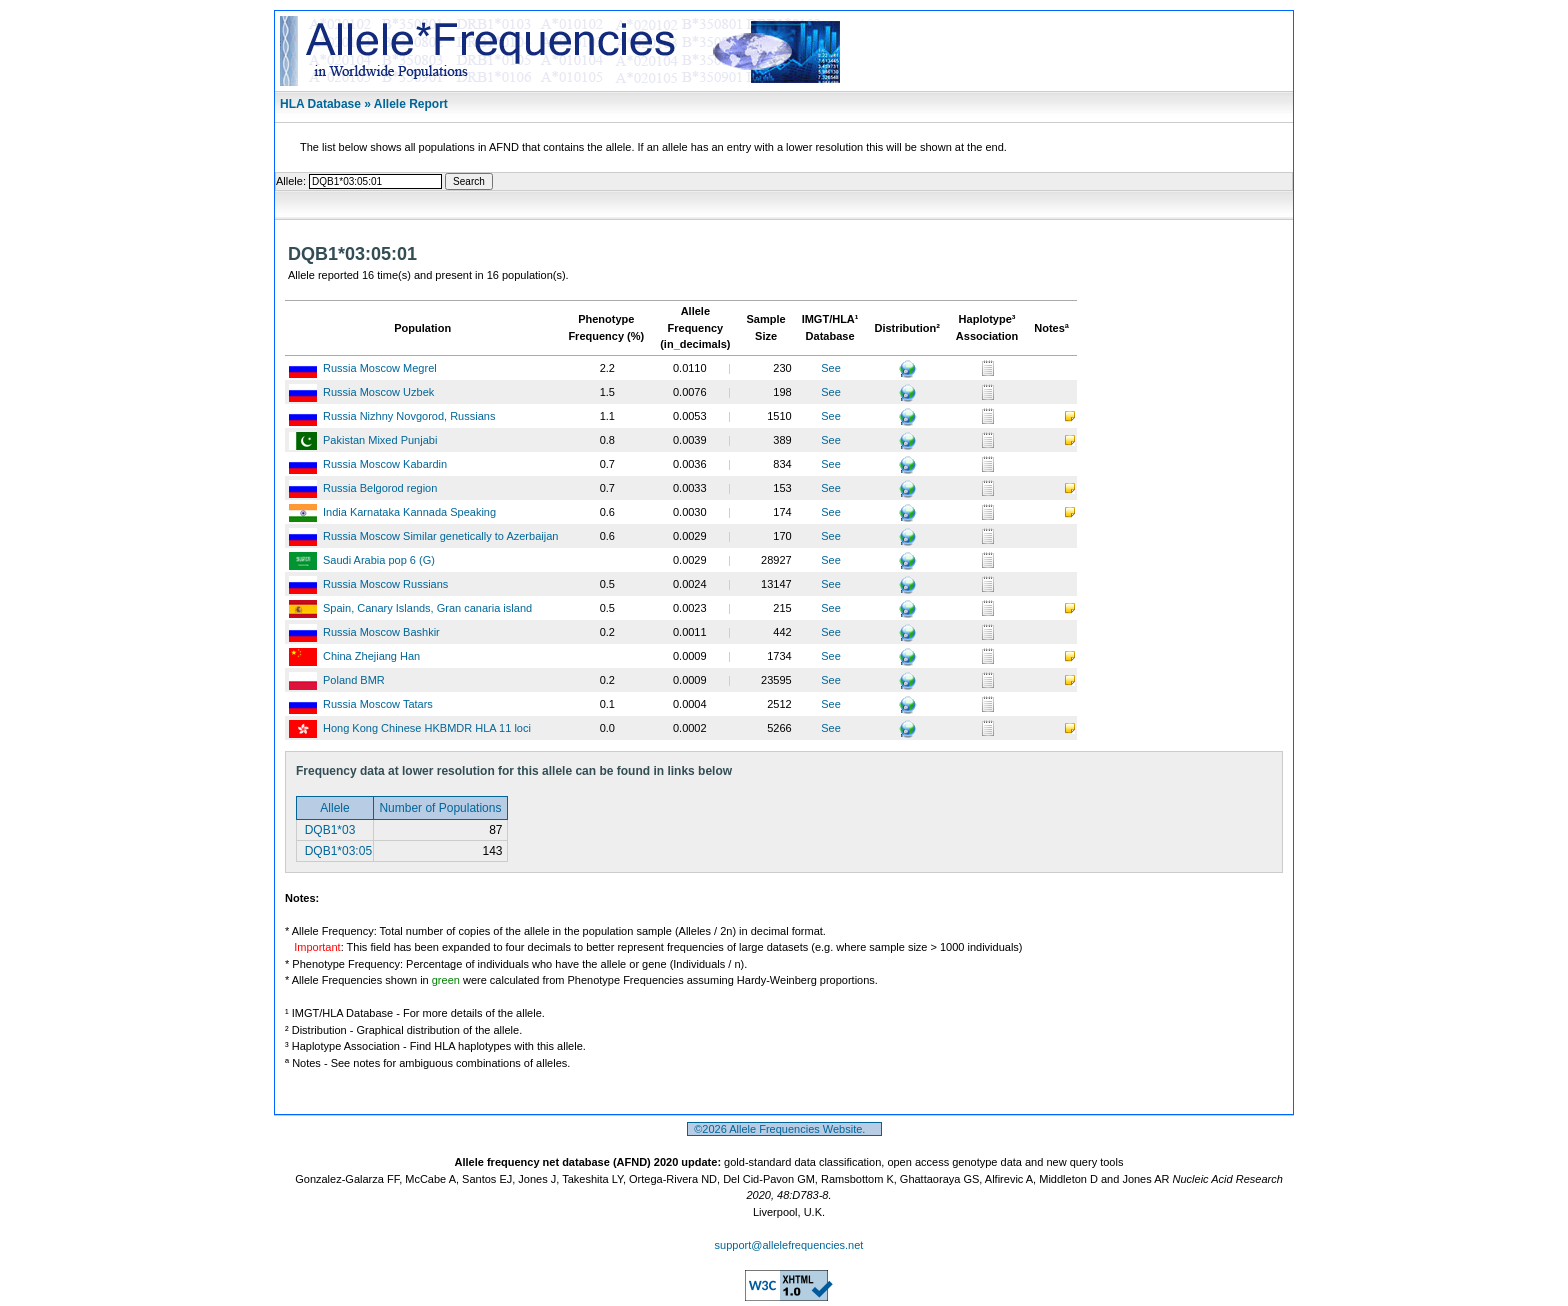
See (831, 368)
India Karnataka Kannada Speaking (409, 512)
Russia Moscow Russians (385, 584)
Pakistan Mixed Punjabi (380, 440)
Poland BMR (354, 680)
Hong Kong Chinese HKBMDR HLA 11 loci (427, 728)
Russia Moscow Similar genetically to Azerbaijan (440, 536)
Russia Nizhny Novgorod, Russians (409, 416)
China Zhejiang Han (371, 656)
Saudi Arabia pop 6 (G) (379, 560)
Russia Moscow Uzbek (378, 392)
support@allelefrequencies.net (789, 1245)
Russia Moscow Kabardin (385, 464)
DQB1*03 (328, 830)
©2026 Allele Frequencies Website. (784, 1129)
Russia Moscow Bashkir (381, 632)
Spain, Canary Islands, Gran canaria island (427, 608)
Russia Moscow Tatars (378, 704)
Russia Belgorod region (380, 488)
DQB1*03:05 (336, 851)
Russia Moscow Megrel (380, 368)
